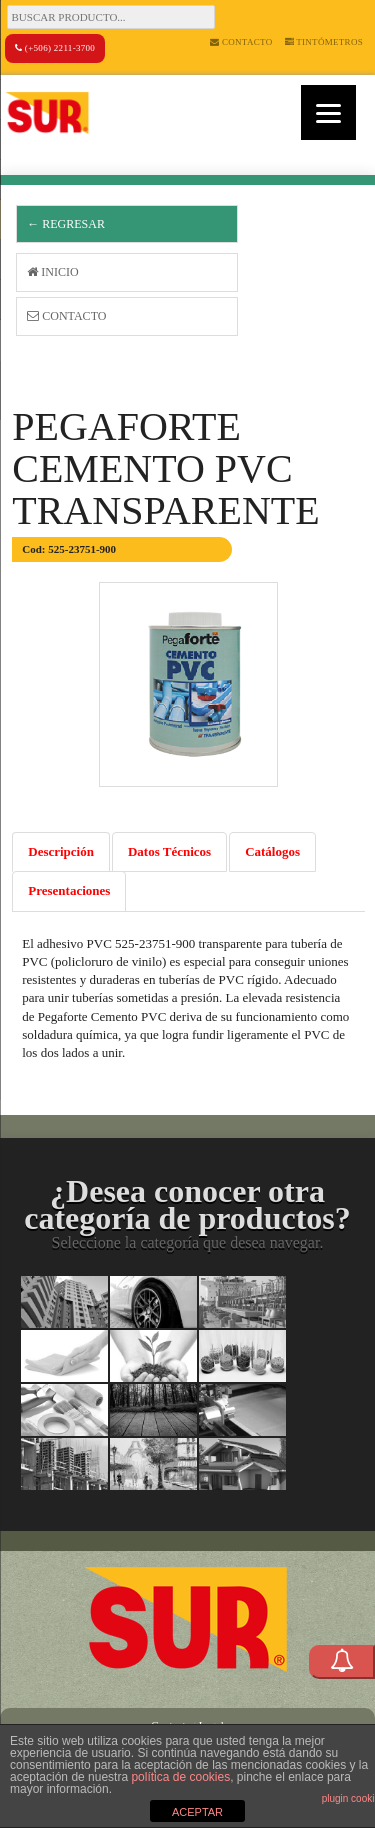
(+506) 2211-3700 (55, 48)
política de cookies (180, 1777)
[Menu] (328, 112)
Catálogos (272, 851)
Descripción (61, 851)
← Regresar (66, 224)
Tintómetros (324, 42)
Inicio (52, 272)
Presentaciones (69, 890)
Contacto (241, 42)
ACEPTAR (197, 1812)
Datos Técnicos (169, 851)
